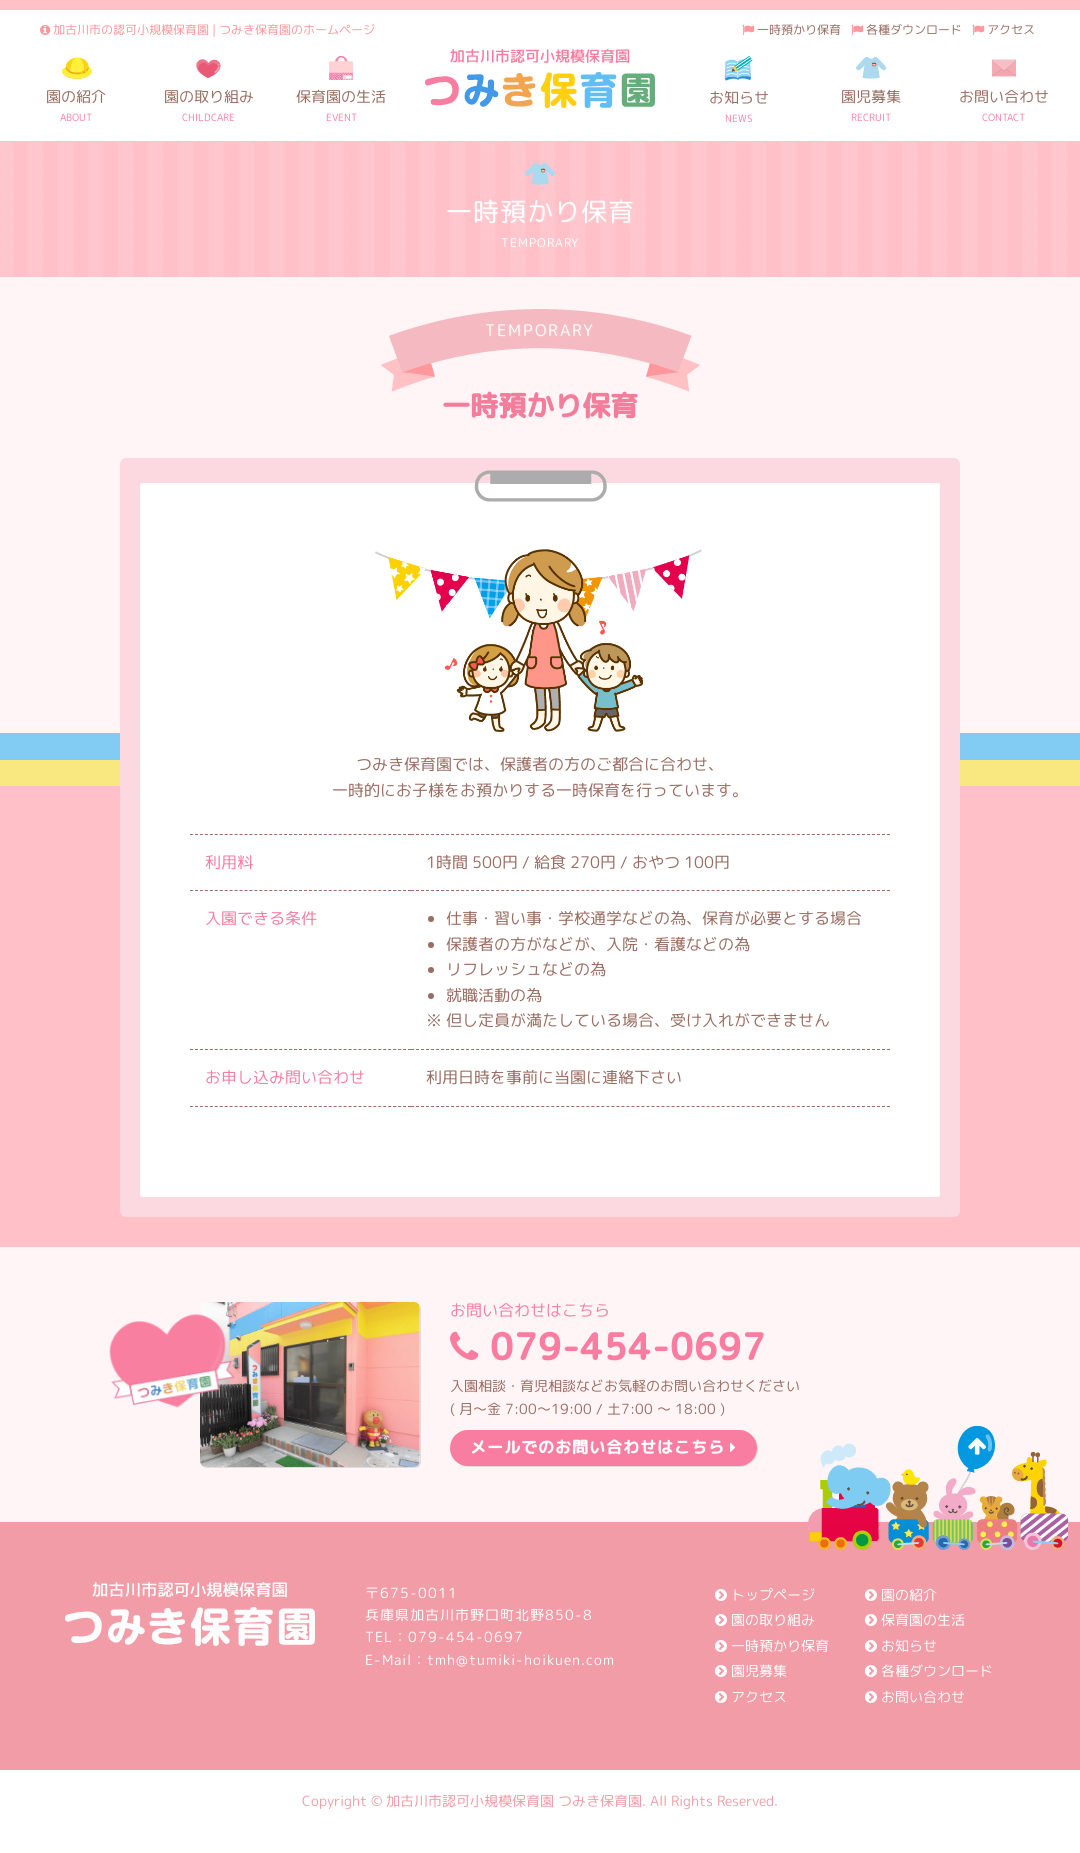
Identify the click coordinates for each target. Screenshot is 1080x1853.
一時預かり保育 (791, 29)
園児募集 (751, 1670)
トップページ (765, 1594)
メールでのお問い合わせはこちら (603, 1447)
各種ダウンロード (906, 29)
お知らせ (901, 1645)
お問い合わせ (915, 1696)
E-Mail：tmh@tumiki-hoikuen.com (490, 1659)
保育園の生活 (915, 1619)
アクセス (1003, 29)
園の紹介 (901, 1594)
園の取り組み (765, 1619)
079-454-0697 (625, 1337)
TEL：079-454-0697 (444, 1636)
